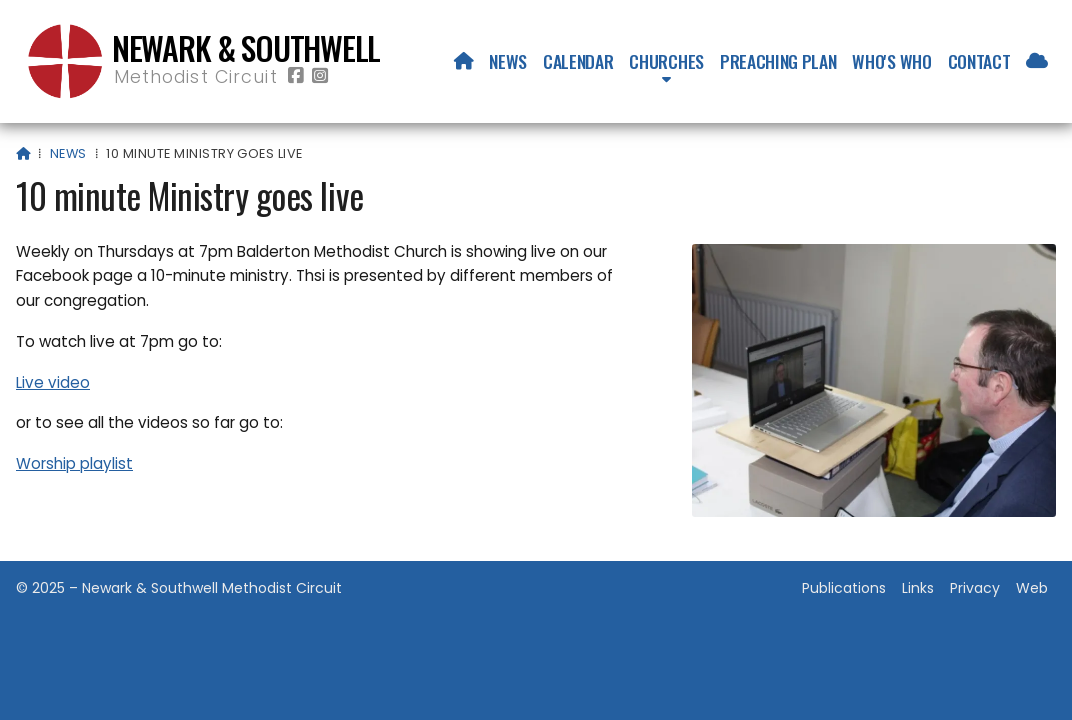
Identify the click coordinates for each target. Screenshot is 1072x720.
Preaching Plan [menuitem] (778, 61)
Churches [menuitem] (666, 61)
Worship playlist (74, 463)
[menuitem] (464, 61)
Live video (53, 382)
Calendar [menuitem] (578, 61)
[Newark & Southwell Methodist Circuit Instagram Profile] (320, 76)
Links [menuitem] (918, 588)
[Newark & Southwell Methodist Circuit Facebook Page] (296, 76)
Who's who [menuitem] (891, 61)
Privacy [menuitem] (975, 588)
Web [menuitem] (1032, 588)
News (68, 153)
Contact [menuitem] (979, 61)
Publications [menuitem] (844, 588)
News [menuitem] (508, 61)
